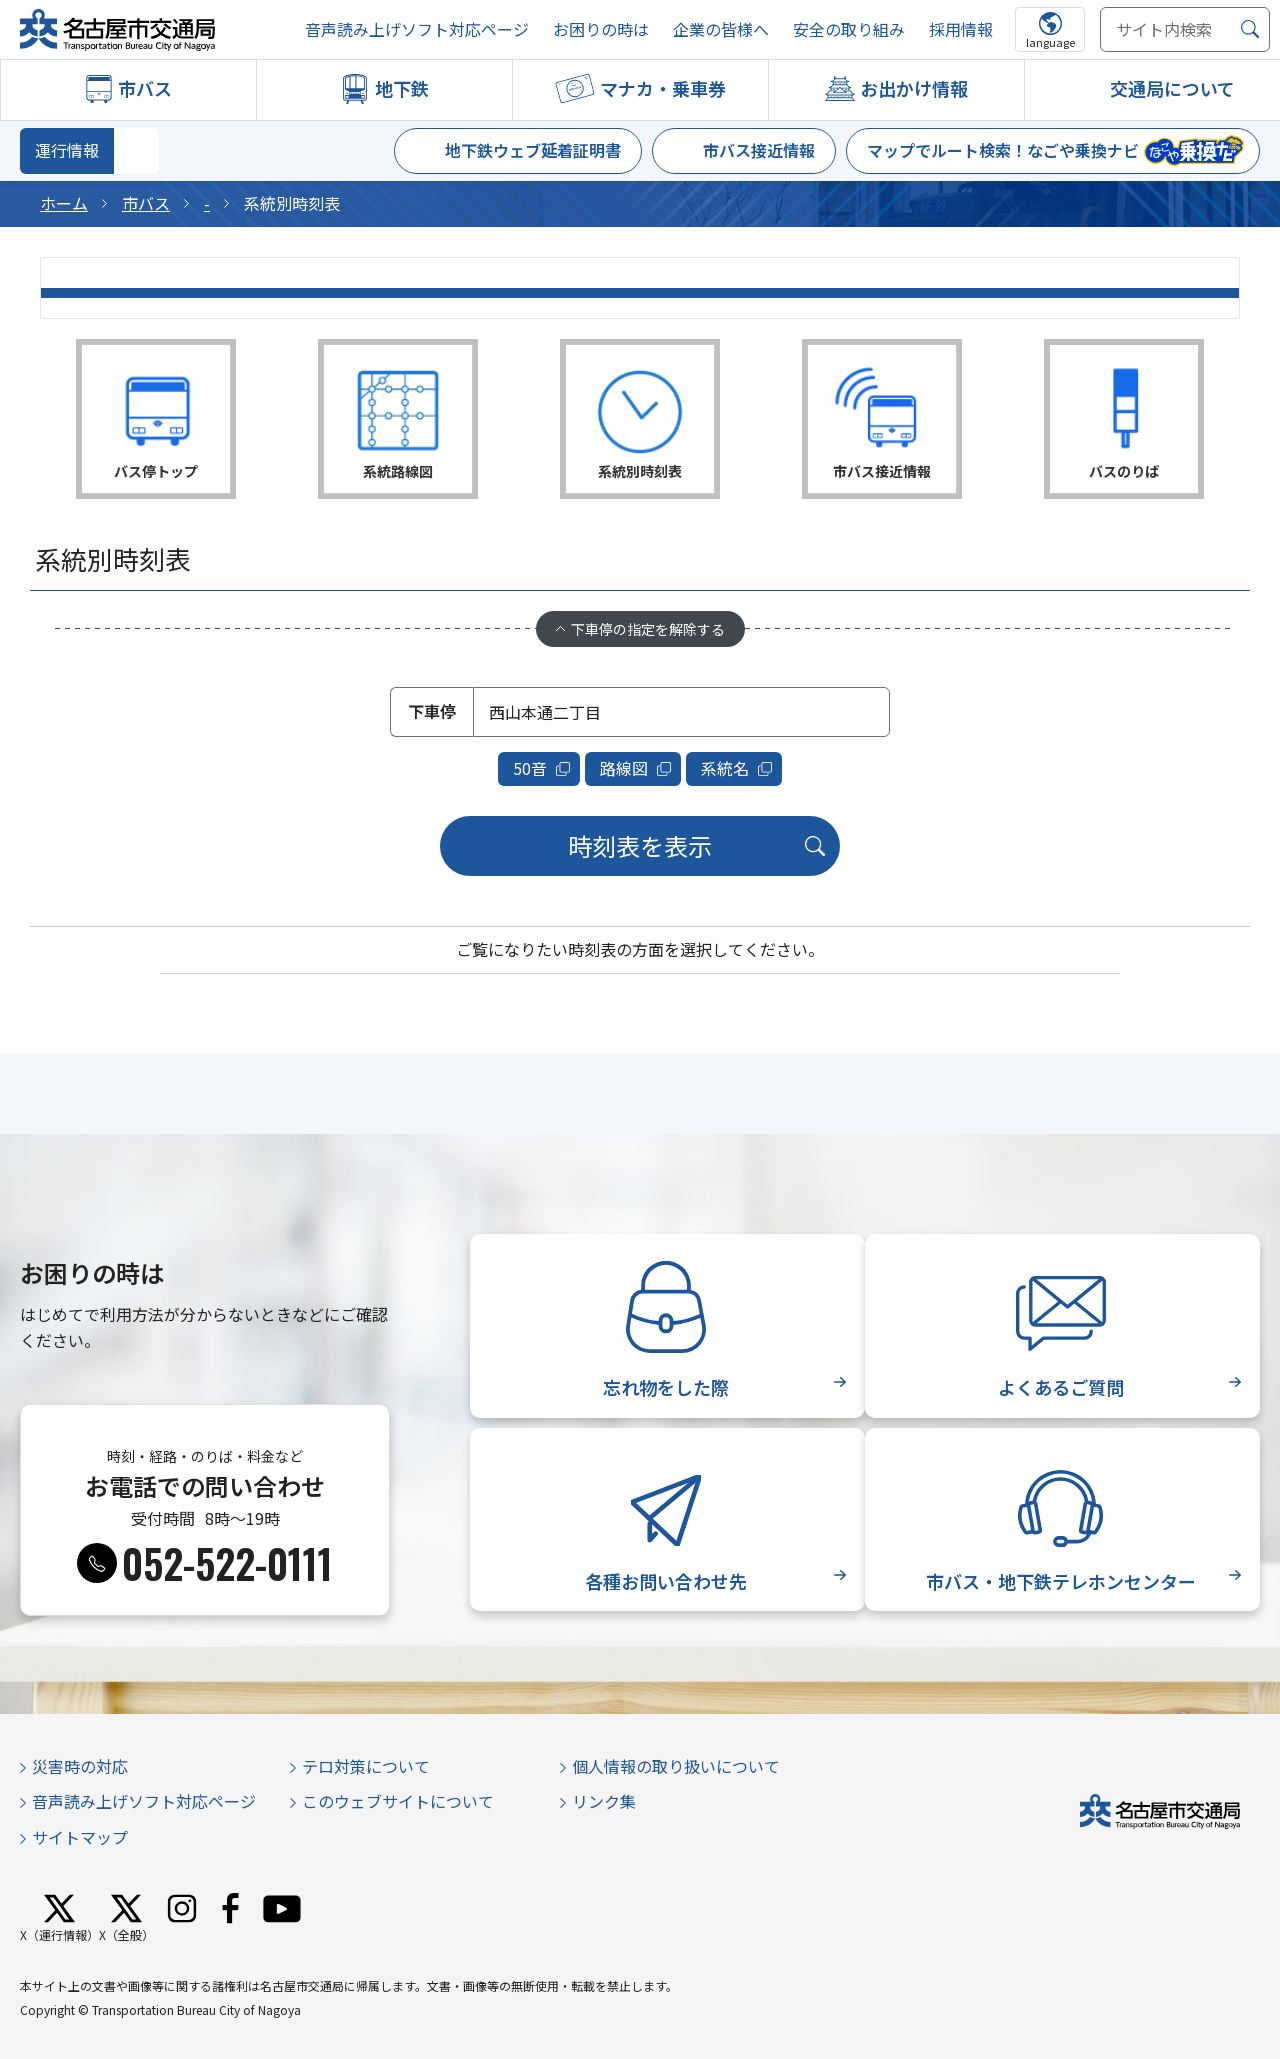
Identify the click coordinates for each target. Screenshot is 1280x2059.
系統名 (725, 767)
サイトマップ (80, 1835)
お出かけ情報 (914, 88)
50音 (532, 767)
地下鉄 (402, 88)
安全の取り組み (849, 29)
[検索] (1250, 29)
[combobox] (681, 712)
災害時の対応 (80, 1764)
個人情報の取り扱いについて (676, 1764)
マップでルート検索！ (1003, 150)
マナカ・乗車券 (663, 88)
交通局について (1172, 88)
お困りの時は (601, 29)
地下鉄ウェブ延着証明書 (533, 150)
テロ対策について (366, 1764)
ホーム (64, 203)
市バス (145, 88)
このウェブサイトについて (398, 1799)
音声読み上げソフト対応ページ (417, 29)
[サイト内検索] (1185, 29)
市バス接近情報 (759, 150)
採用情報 (961, 29)
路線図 (625, 767)
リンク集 (604, 1799)
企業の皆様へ (721, 29)
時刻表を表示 (640, 843)
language (1050, 42)
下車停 (432, 711)
